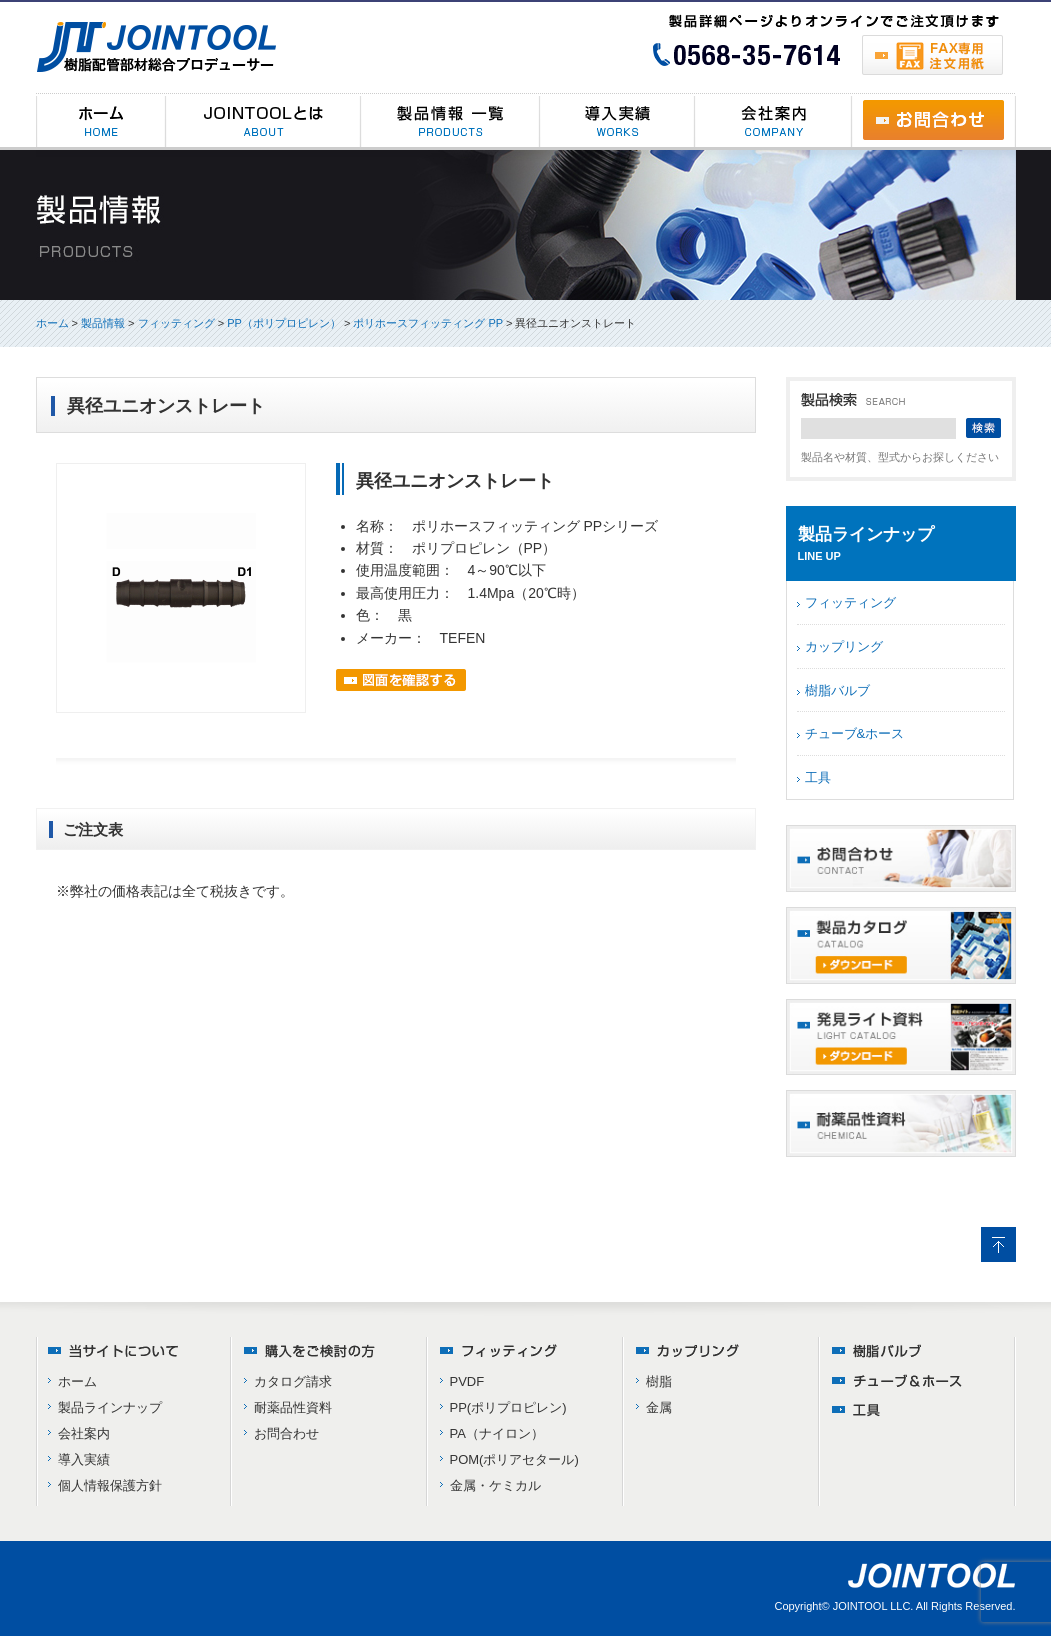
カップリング (844, 646)
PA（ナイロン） (497, 1433)
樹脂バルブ (837, 690)
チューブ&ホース (855, 733)
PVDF (467, 1381)
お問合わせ (286, 1433)
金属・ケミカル (495, 1485)
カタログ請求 (293, 1381)
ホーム (52, 323)
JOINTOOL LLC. (873, 1606)
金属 (659, 1407)
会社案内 (84, 1433)
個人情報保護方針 (110, 1485)
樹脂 (659, 1381)
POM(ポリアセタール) (514, 1459)
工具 (818, 777)
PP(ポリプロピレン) (508, 1407)
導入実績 (84, 1459)
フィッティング (850, 602)
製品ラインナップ (110, 1407)
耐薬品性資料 (293, 1407)
